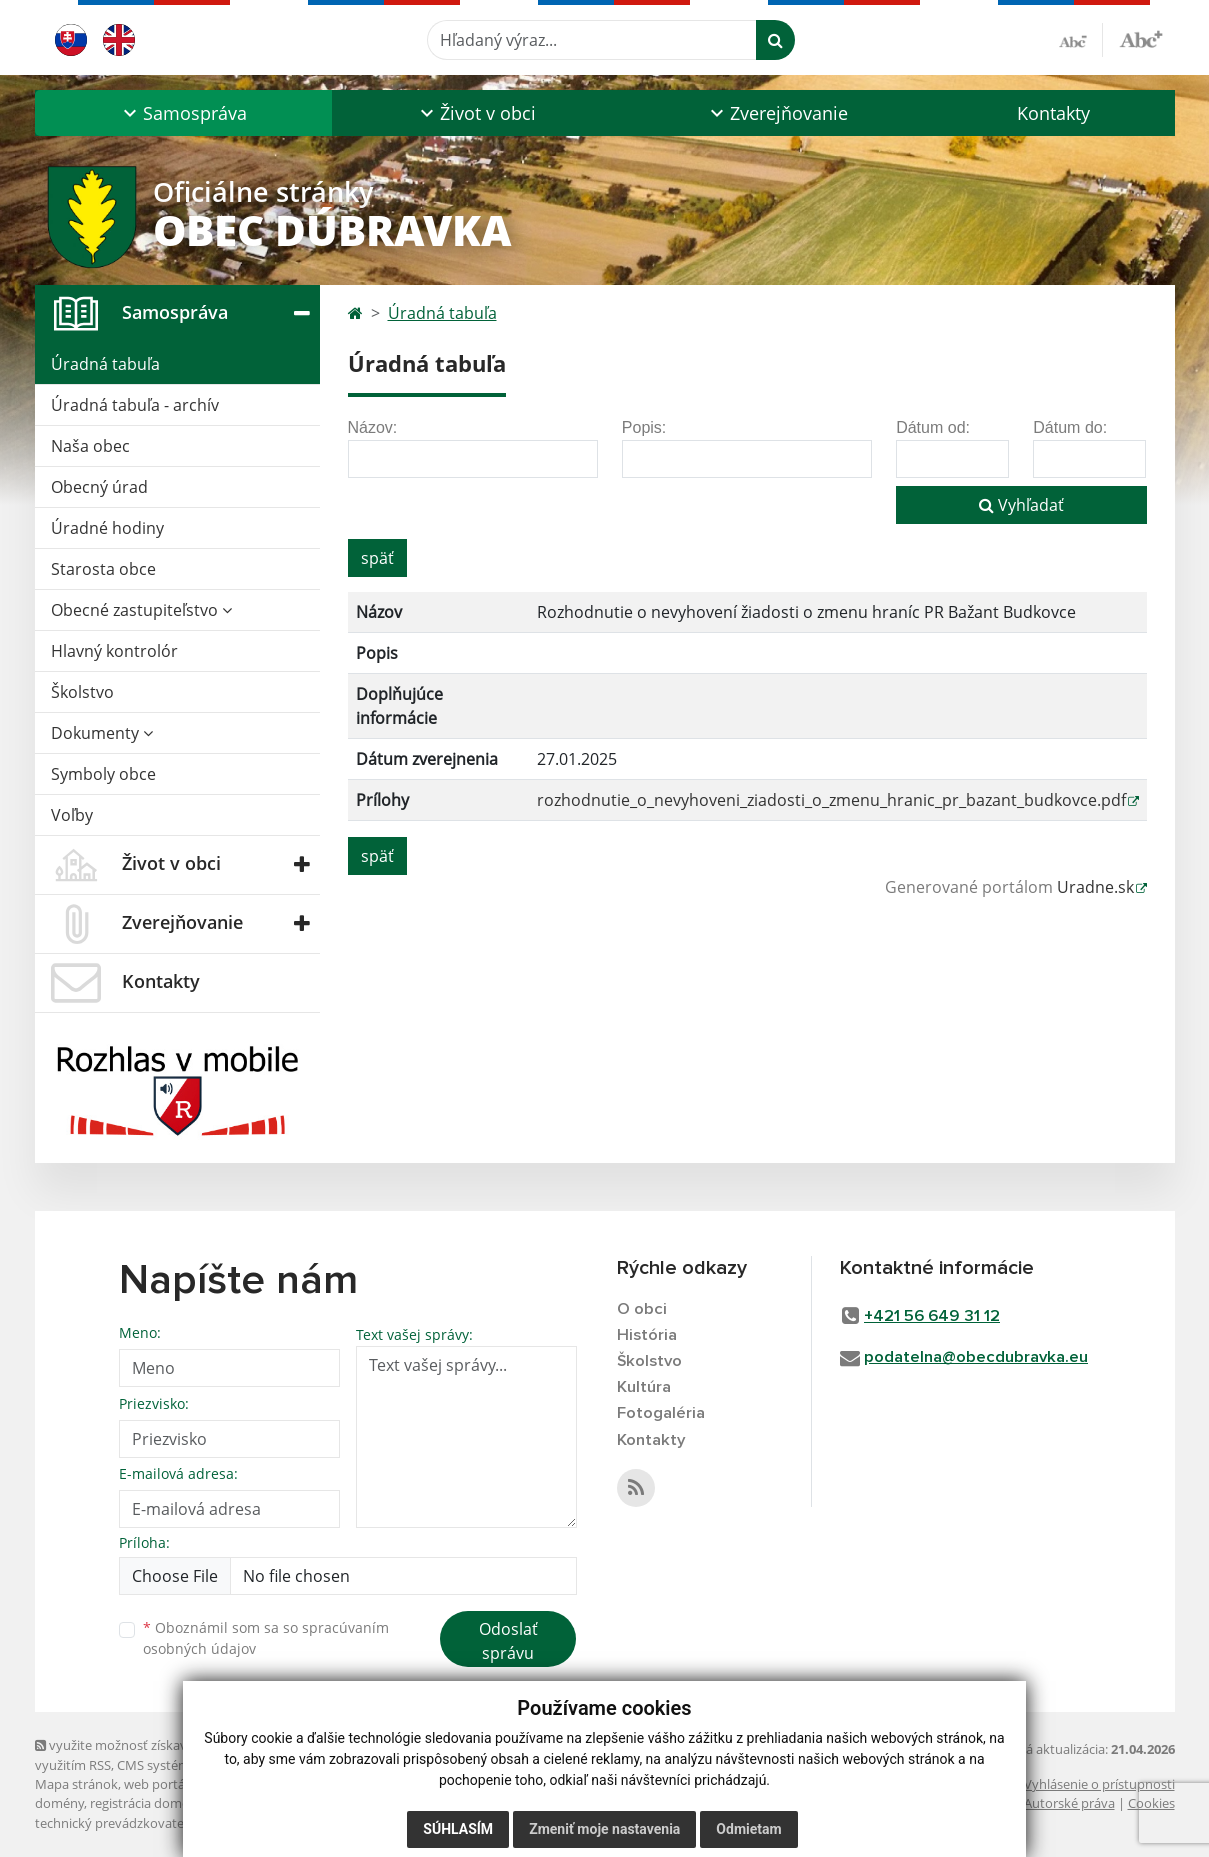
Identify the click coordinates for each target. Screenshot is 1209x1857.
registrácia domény (146, 1803)
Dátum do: (1070, 427)
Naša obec (90, 446)
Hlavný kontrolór (114, 651)
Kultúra (644, 1388)
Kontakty (1053, 113)
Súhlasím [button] (458, 1829)
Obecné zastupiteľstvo (141, 610)
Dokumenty (102, 733)
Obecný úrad (99, 487)
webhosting (229, 1784)
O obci (642, 1309)
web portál (156, 1784)
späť (377, 558)
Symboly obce (103, 774)
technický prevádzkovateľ (111, 1823)
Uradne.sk (1095, 887)
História (647, 1335)
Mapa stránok (76, 1784)
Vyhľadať (1021, 505)
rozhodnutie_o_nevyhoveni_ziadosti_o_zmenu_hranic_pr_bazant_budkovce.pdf (831, 800)
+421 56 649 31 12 (932, 1316)
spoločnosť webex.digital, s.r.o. (299, 1803)
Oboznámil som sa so (266, 1638)
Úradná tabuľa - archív (135, 405)
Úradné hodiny (107, 528)
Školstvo (82, 692)
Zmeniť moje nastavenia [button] (604, 1829)
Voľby (72, 815)
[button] (183, 113)
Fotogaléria (661, 1415)
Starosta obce (103, 569)
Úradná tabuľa (105, 364)
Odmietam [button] (748, 1829)
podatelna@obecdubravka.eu (976, 1357)
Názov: (373, 427)
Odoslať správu (508, 1641)
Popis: (644, 427)
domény (59, 1803)
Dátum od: (933, 427)
